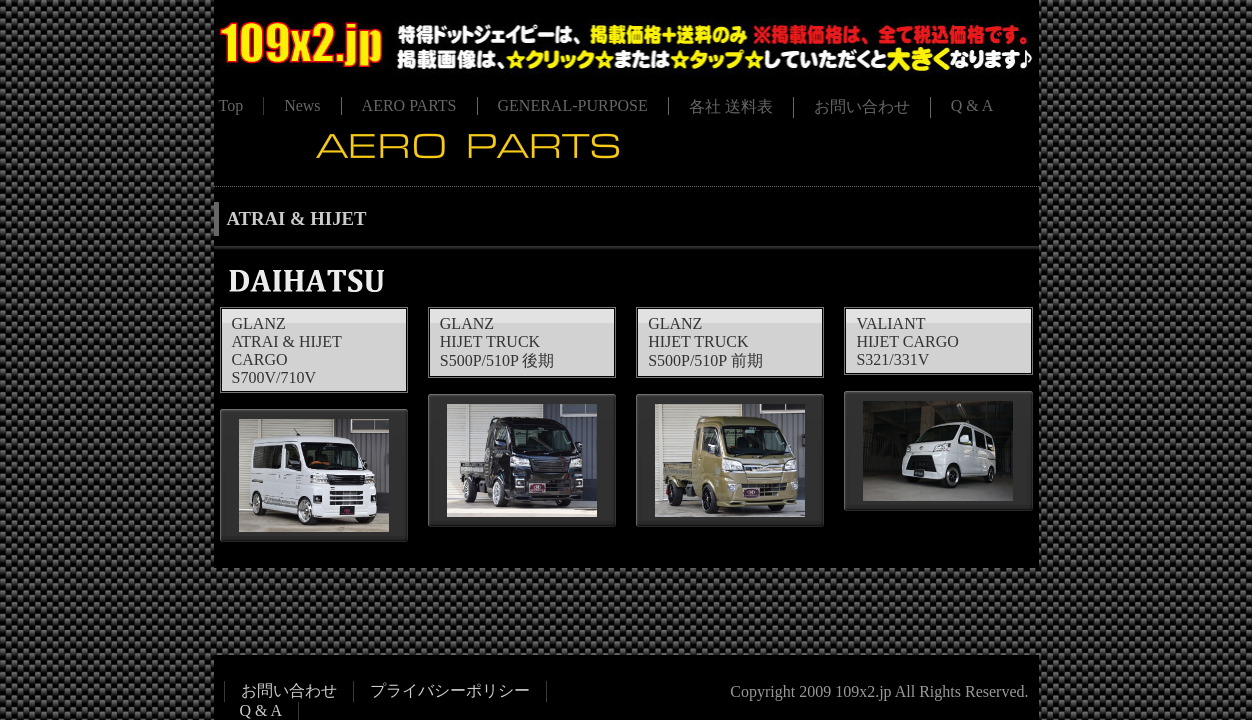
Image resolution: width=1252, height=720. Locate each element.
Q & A (972, 105)
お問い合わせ (862, 106)
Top (231, 105)
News (302, 105)
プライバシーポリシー (450, 690)
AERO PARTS (409, 105)
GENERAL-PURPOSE (573, 105)
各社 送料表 (731, 106)
